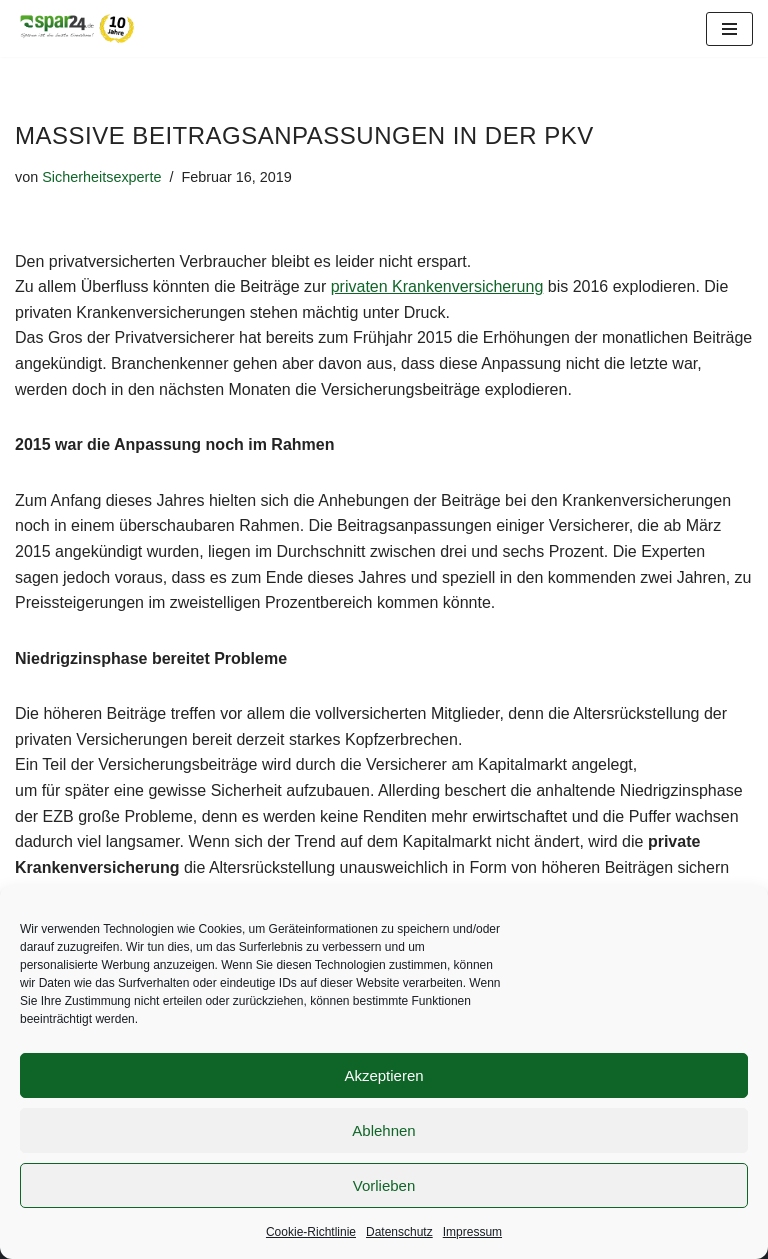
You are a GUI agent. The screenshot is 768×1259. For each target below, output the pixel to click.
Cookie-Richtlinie (311, 1232)
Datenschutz (399, 1232)
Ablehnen (383, 1130)
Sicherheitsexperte (101, 177)
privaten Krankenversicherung (437, 286)
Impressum (472, 1232)
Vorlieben (384, 1185)
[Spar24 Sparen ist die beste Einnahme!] (75, 28)
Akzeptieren (383, 1075)
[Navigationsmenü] (729, 29)
